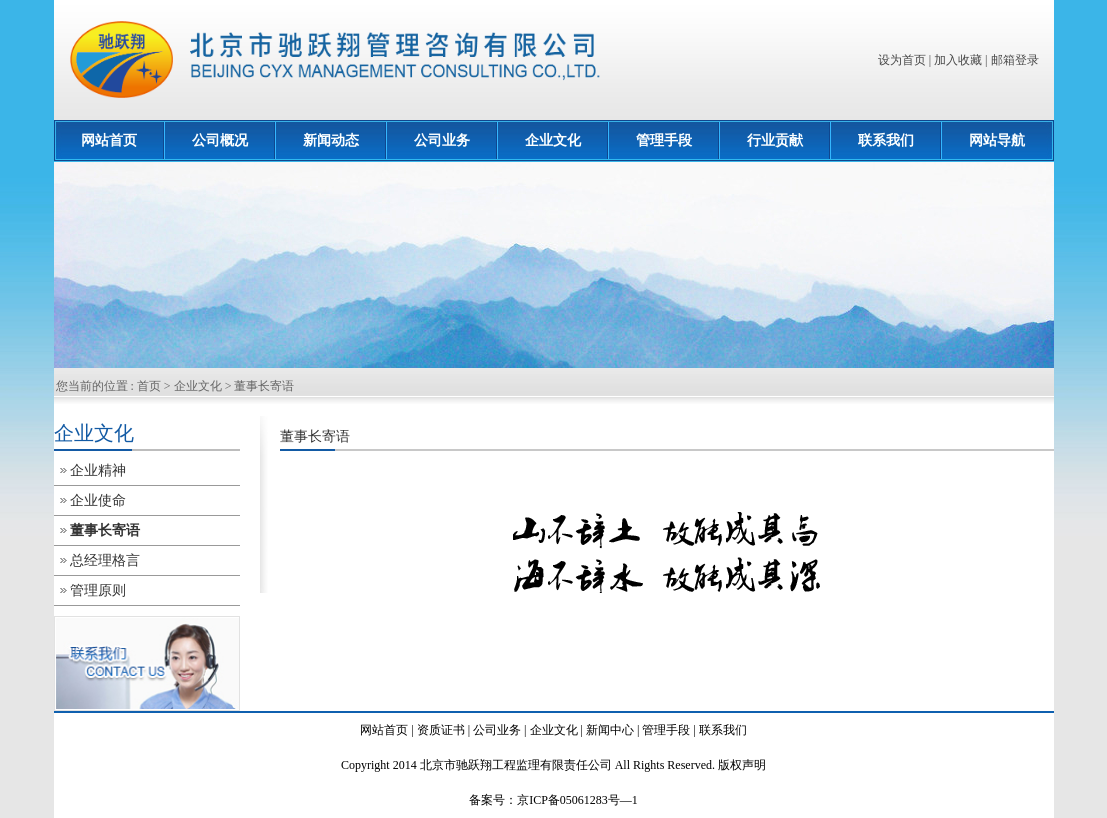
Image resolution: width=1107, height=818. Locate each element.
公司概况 (220, 140)
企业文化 (553, 140)
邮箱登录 (1015, 60)
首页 (149, 386)
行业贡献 (775, 140)
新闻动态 (331, 140)
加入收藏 (958, 60)
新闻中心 (610, 730)
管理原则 (98, 590)
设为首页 (902, 60)
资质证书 (441, 730)
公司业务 (442, 140)
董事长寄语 (264, 386)
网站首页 (109, 140)
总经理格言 (105, 560)
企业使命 (98, 500)
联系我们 (886, 140)
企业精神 (98, 470)
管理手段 (664, 140)
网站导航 (997, 140)
